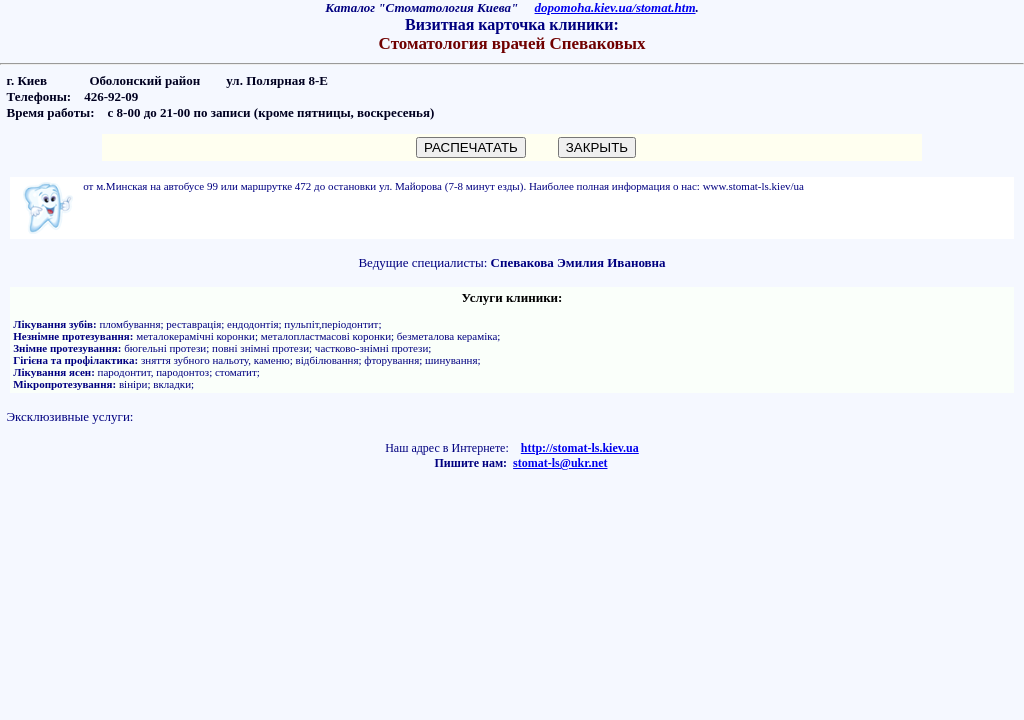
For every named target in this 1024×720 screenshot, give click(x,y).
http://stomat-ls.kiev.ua (580, 448)
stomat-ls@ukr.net (560, 463)
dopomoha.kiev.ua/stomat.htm (615, 7)
